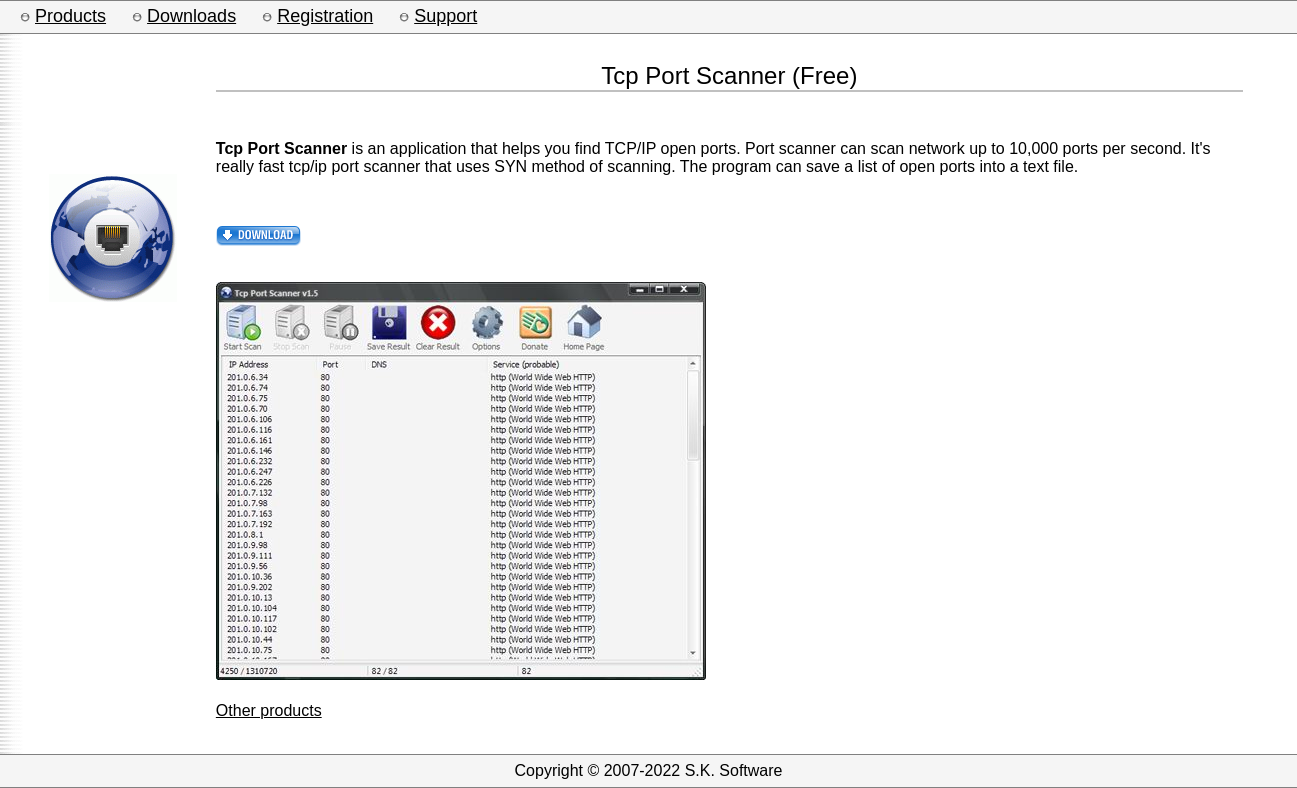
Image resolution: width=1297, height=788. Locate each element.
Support (445, 16)
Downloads (191, 16)
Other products (269, 710)
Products (70, 16)
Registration (325, 16)
